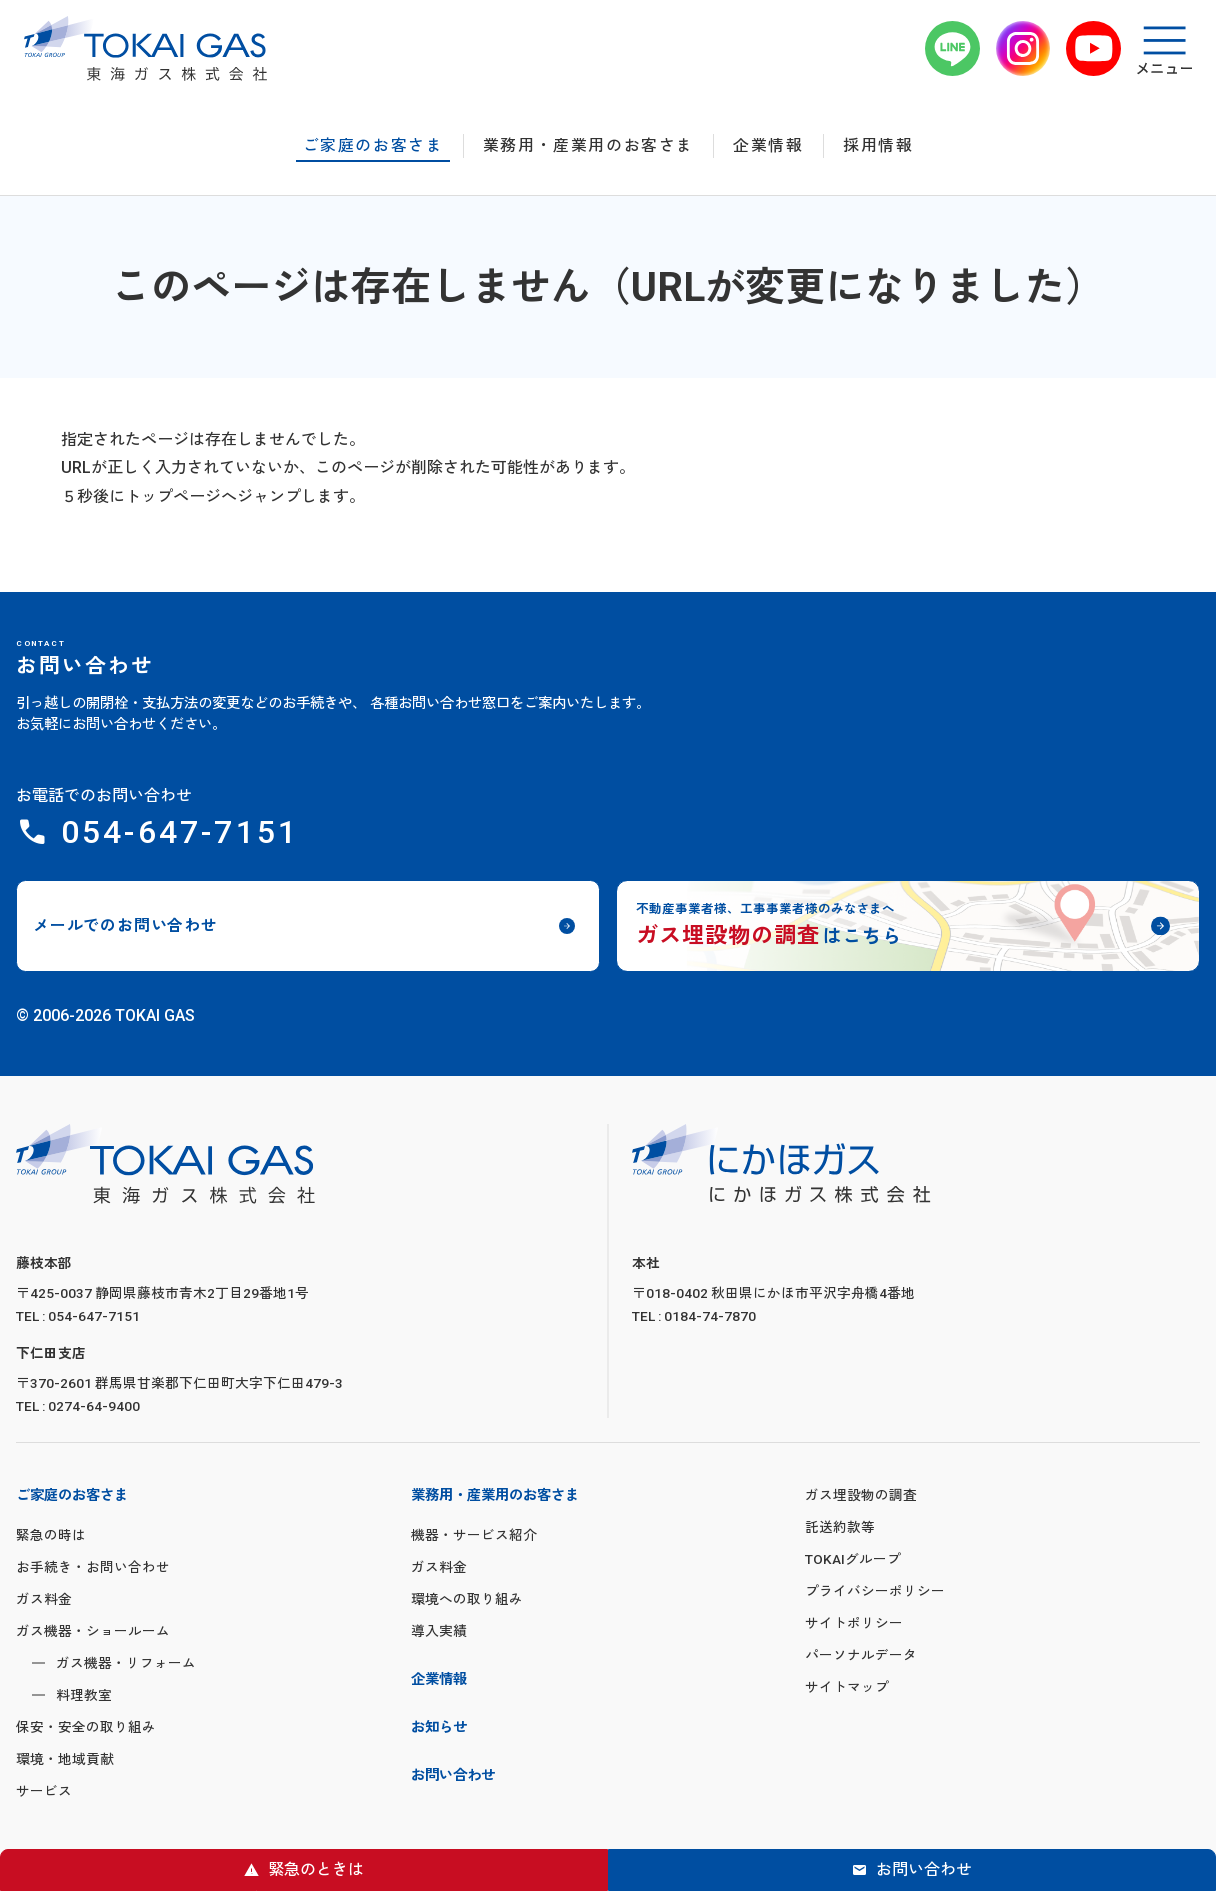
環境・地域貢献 (65, 1759)
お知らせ (439, 1727)
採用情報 (878, 145)
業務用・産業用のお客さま (588, 145)
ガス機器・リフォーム (126, 1663)
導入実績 (439, 1631)
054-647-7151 (180, 832)
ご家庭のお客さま (373, 145)
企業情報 (768, 145)
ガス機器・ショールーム (93, 1631)
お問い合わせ (924, 1869)
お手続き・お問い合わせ (93, 1567)
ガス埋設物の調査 (861, 1495)
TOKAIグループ (853, 1559)
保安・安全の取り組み (86, 1727)
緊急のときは (316, 1869)
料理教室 (84, 1695)
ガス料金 (44, 1599)
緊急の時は (51, 1535)
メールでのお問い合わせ (125, 925)
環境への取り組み (467, 1599)
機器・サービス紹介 (474, 1535)
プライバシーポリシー (875, 1591)
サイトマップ (847, 1687)
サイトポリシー (854, 1623)
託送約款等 (840, 1527)
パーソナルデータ (861, 1655)
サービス (44, 1791)
